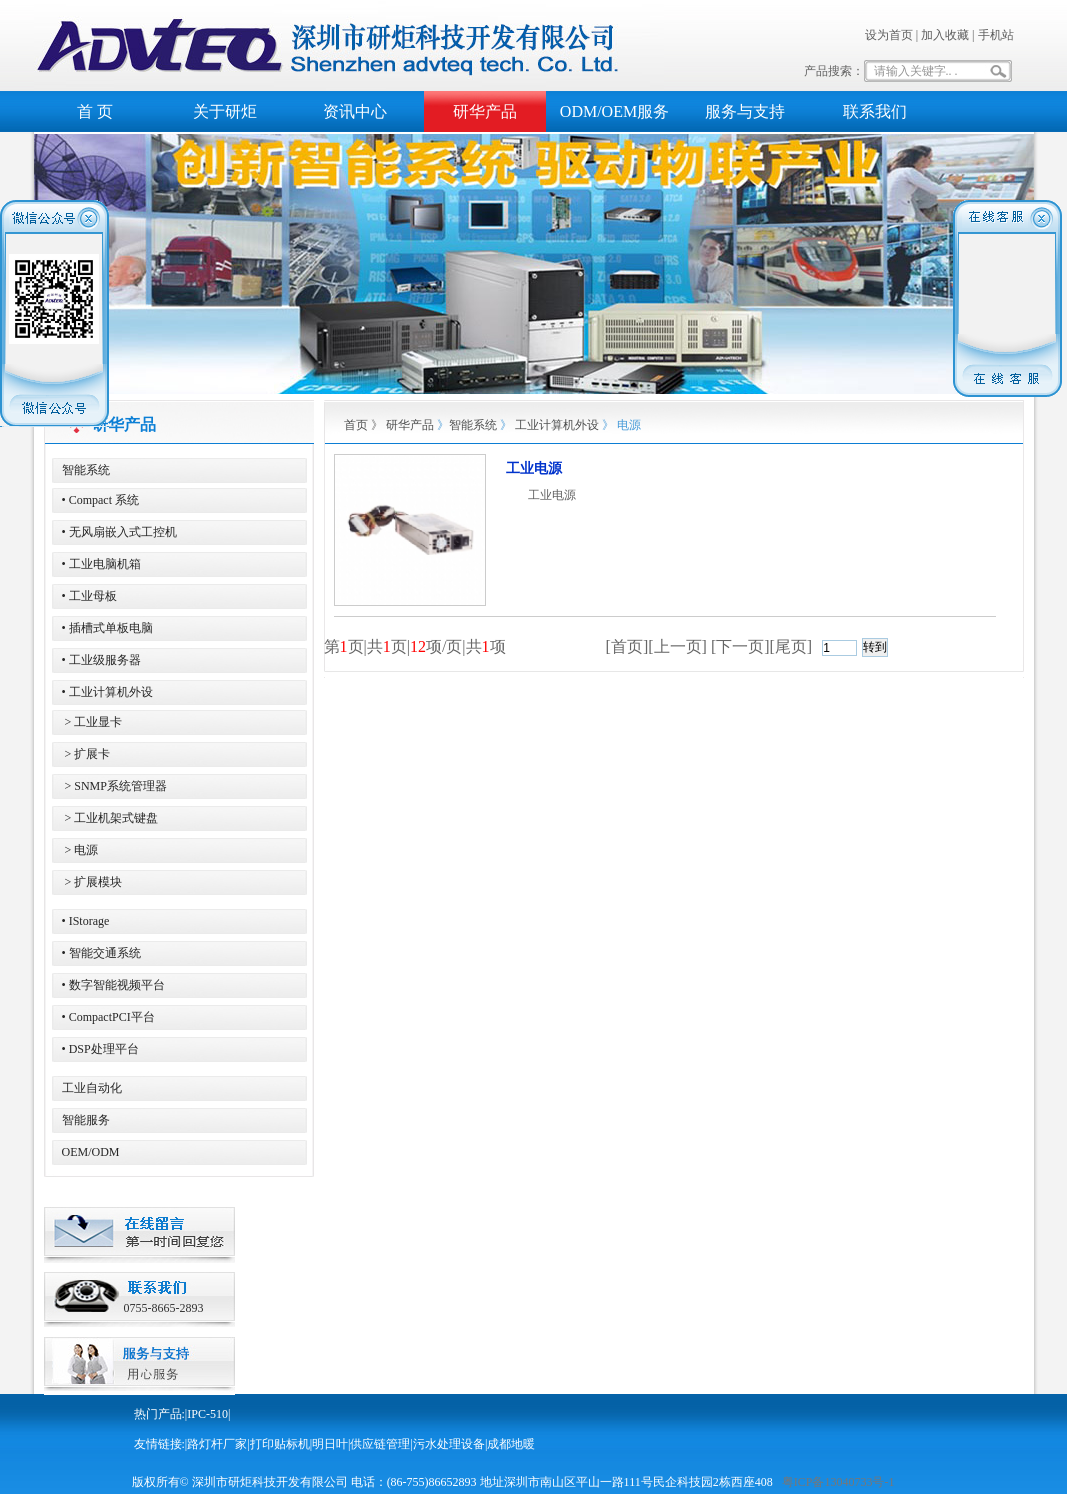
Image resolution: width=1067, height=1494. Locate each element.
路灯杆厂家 (217, 1444)
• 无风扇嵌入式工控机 (119, 532)
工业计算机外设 (557, 425)
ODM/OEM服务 (614, 111)
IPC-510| (208, 1414)
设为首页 (889, 35)
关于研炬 (225, 111)
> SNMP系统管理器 (114, 786)
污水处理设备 (449, 1444)
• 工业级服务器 (101, 660)
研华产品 (485, 111)
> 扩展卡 (86, 754)
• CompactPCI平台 (108, 1017)
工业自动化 (92, 1088)
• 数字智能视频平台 (113, 985)
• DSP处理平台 (100, 1049)
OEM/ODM (91, 1152)
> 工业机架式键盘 (110, 818)
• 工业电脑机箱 (101, 564)
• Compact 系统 (101, 500)
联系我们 (875, 111)
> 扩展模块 (92, 882)
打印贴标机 (280, 1444)
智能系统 (86, 470)
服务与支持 (745, 111)
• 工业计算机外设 (107, 692)
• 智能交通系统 (101, 953)
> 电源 (80, 850)
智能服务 (86, 1120)
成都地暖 (511, 1444)
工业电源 (534, 468)
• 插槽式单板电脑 (107, 628)
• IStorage (86, 921)
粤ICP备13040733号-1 (838, 1482)
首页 (356, 425)
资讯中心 (355, 111)
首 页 (95, 111)
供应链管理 (380, 1444)
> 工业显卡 (92, 722)
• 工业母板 (89, 596)
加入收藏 (945, 35)
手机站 (996, 35)
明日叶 (330, 1444)
